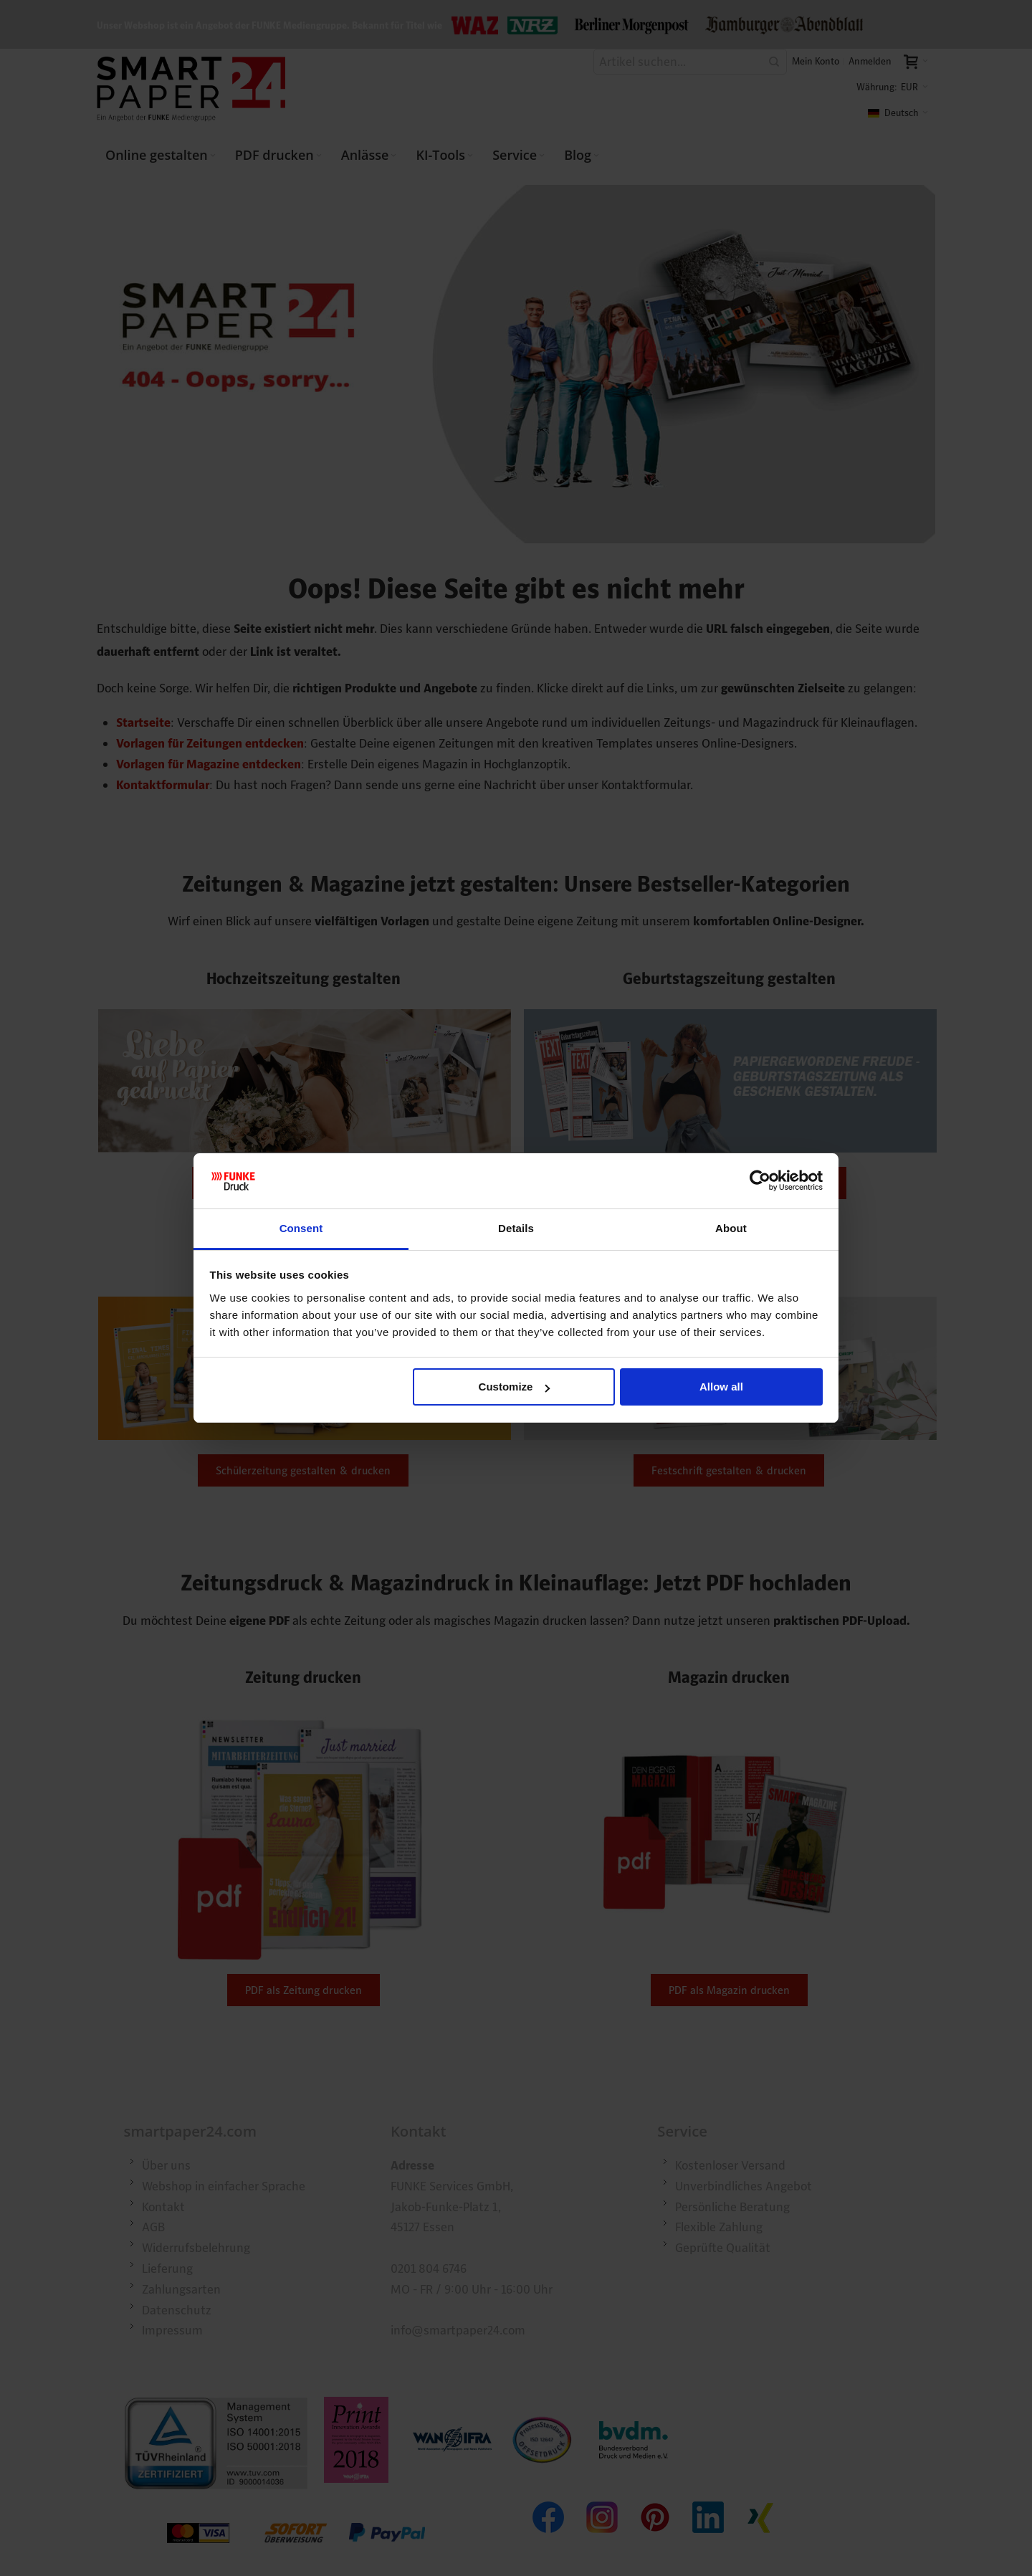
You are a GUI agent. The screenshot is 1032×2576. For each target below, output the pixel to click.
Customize (514, 1386)
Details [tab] (516, 1228)
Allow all (721, 1386)
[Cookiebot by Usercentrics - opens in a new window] (760, 1181)
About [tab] (731, 1228)
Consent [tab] (301, 1228)
